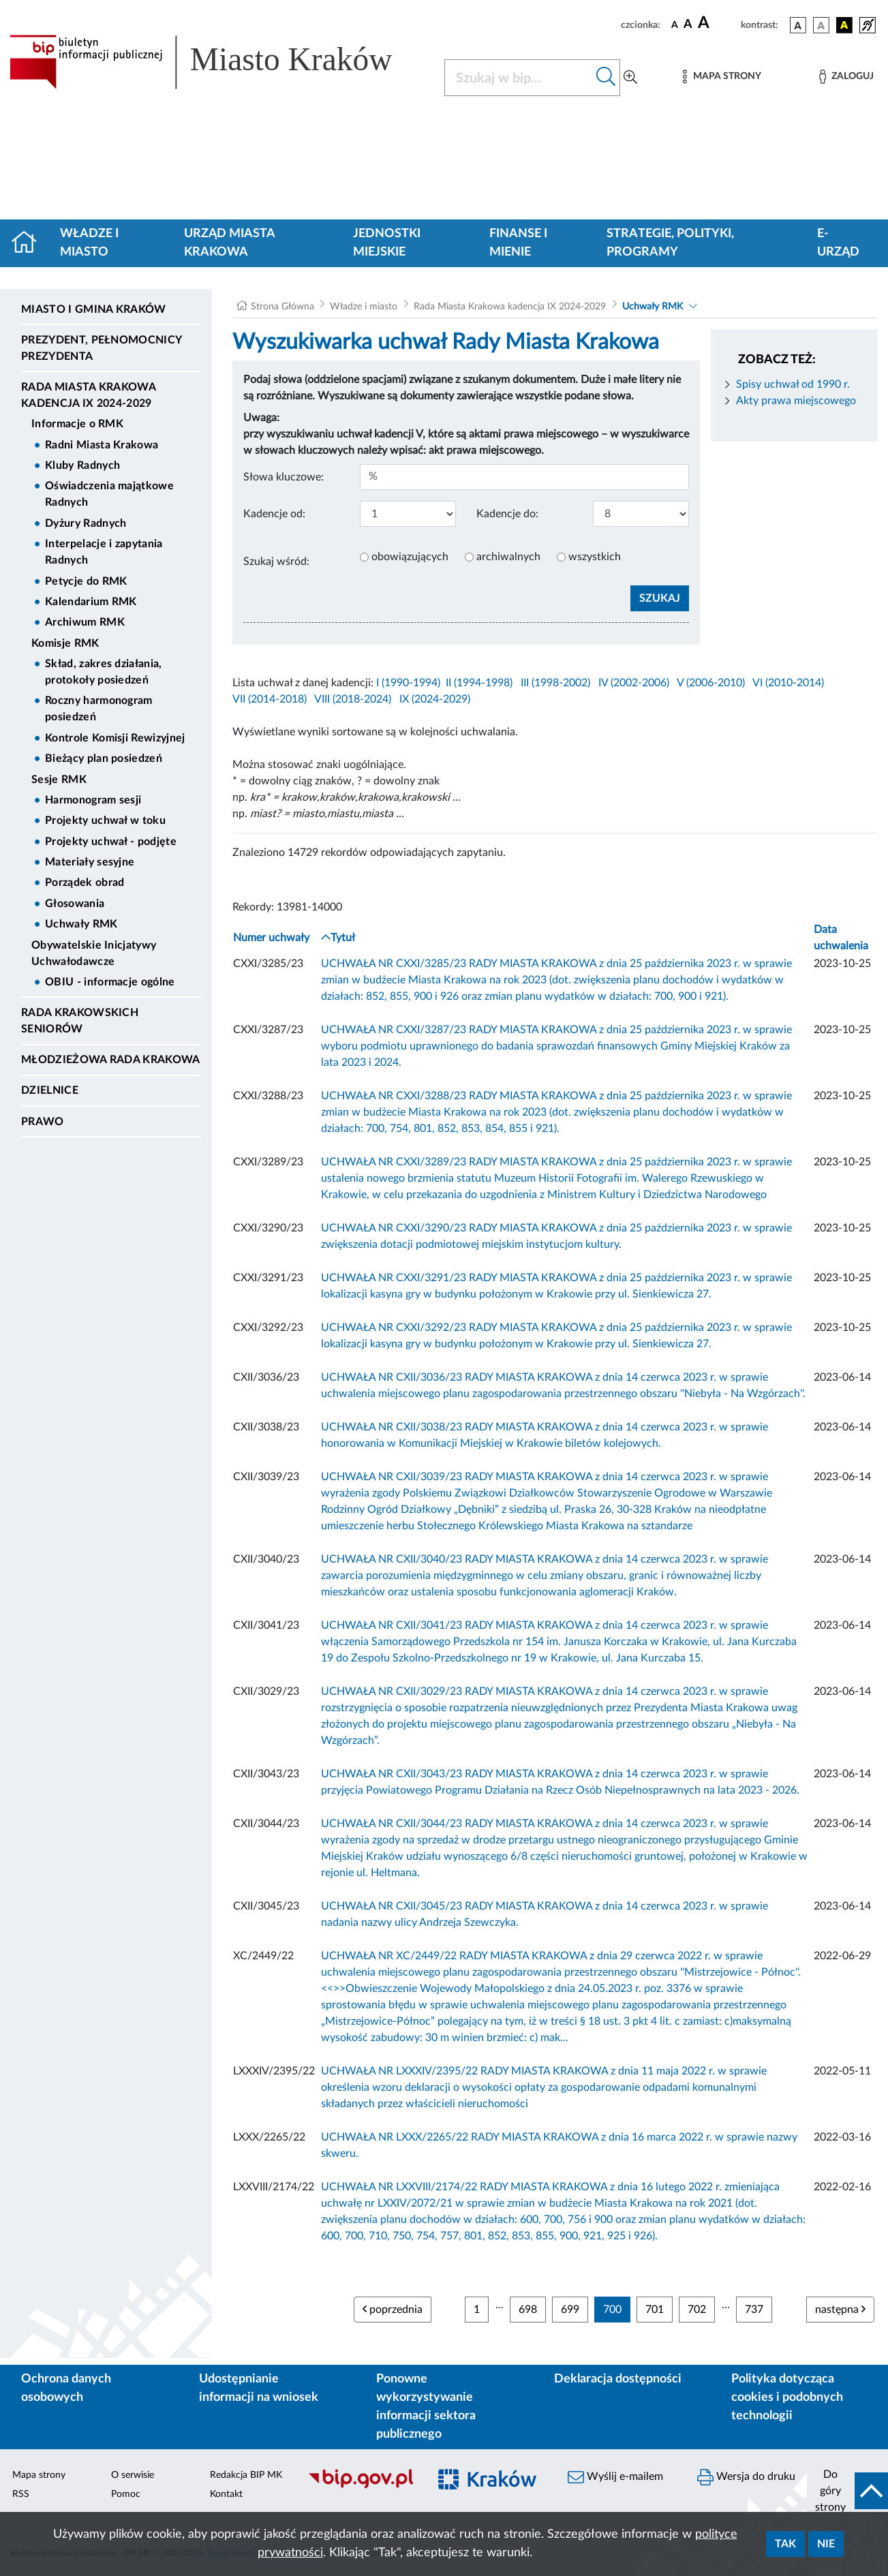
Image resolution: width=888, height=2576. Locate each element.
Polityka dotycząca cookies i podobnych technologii (787, 2397)
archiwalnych (508, 556)
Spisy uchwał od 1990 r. (793, 384)
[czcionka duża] (717, 23)
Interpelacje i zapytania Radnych (104, 552)
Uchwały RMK (81, 924)
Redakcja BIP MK (246, 2475)
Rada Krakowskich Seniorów (79, 1020)
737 (754, 2309)
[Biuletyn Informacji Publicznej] (360, 2486)
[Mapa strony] (721, 77)
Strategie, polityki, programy (670, 243)
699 (570, 2309)
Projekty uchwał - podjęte (111, 841)
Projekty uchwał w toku (105, 820)
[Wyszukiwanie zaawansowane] (630, 78)
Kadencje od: (274, 513)
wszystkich (594, 556)
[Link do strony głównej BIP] (218, 62)
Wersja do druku (746, 2477)
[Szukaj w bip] (606, 77)
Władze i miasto (89, 243)
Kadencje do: (507, 513)
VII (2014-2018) (269, 699)
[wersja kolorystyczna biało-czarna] (821, 25)
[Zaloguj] (846, 77)
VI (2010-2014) (788, 682)
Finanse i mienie (518, 243)
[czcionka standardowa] (674, 24)
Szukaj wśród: (276, 561)
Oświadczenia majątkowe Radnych (109, 494)
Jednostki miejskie (386, 243)
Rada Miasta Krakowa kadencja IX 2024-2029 (88, 395)
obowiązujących (409, 556)
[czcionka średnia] (688, 25)
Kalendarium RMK (91, 601)
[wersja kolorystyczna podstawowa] (798, 25)
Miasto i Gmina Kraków (93, 309)
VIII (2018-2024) (352, 699)
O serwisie (132, 2475)
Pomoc (125, 2494)
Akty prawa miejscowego (796, 400)
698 (528, 2309)
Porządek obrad (84, 882)
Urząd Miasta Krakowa (229, 243)
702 (697, 2309)
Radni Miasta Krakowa (101, 445)
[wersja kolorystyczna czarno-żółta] (844, 25)
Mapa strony (38, 2475)
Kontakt (226, 2494)
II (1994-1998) (479, 682)
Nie (826, 2544)
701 (654, 2309)
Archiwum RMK (85, 622)
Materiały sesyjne (89, 862)
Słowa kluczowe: (283, 477)
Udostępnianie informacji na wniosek (258, 2388)
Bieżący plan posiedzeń (103, 758)
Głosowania (74, 903)
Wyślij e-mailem (615, 2477)
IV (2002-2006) (633, 682)
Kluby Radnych (82, 465)
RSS (20, 2494)
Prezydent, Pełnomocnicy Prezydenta (101, 348)
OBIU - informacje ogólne (110, 982)
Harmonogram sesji (93, 800)
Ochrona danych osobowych (66, 2388)
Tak (785, 2544)
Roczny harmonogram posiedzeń (99, 708)
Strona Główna (282, 306)
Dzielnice (49, 1090)
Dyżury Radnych (85, 523)
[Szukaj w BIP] (519, 77)
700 (612, 2309)
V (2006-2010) (711, 682)
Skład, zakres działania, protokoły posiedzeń (103, 672)
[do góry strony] (847, 2490)
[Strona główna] (29, 243)
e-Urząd (838, 243)
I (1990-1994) (408, 682)
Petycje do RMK (86, 581)
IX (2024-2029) (434, 699)
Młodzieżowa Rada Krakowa (110, 1059)
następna (840, 2309)
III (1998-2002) (555, 682)
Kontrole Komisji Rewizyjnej (115, 738)
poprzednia (393, 2309)
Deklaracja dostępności (618, 2379)
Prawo (42, 1121)
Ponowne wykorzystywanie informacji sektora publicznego (426, 2406)
